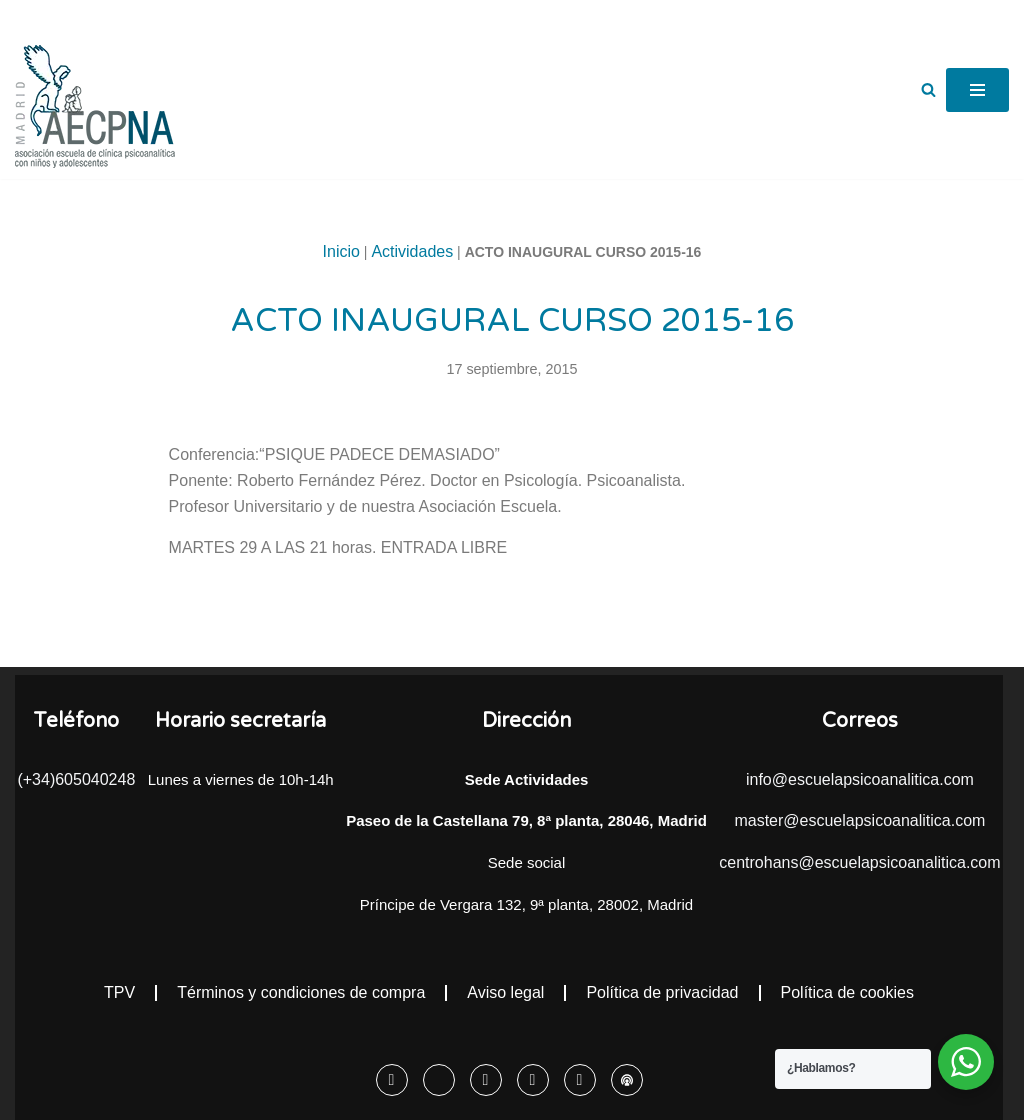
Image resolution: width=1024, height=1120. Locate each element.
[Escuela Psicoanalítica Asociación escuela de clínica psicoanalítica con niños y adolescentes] (95, 106)
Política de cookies (847, 992)
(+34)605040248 (76, 779)
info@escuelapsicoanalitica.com (860, 779)
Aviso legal (505, 992)
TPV (119, 992)
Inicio (341, 251)
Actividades (412, 251)
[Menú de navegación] (977, 90)
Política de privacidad (662, 992)
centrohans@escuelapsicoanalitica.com (859, 862)
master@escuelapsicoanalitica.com (859, 820)
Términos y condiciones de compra (301, 992)
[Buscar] (928, 89)
